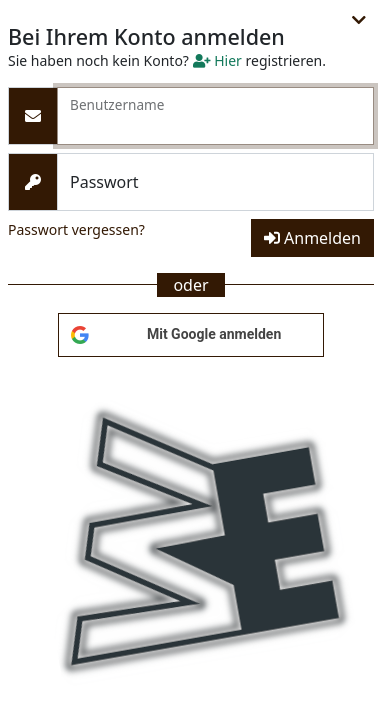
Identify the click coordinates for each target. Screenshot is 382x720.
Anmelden (312, 238)
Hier (217, 60)
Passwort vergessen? (76, 229)
